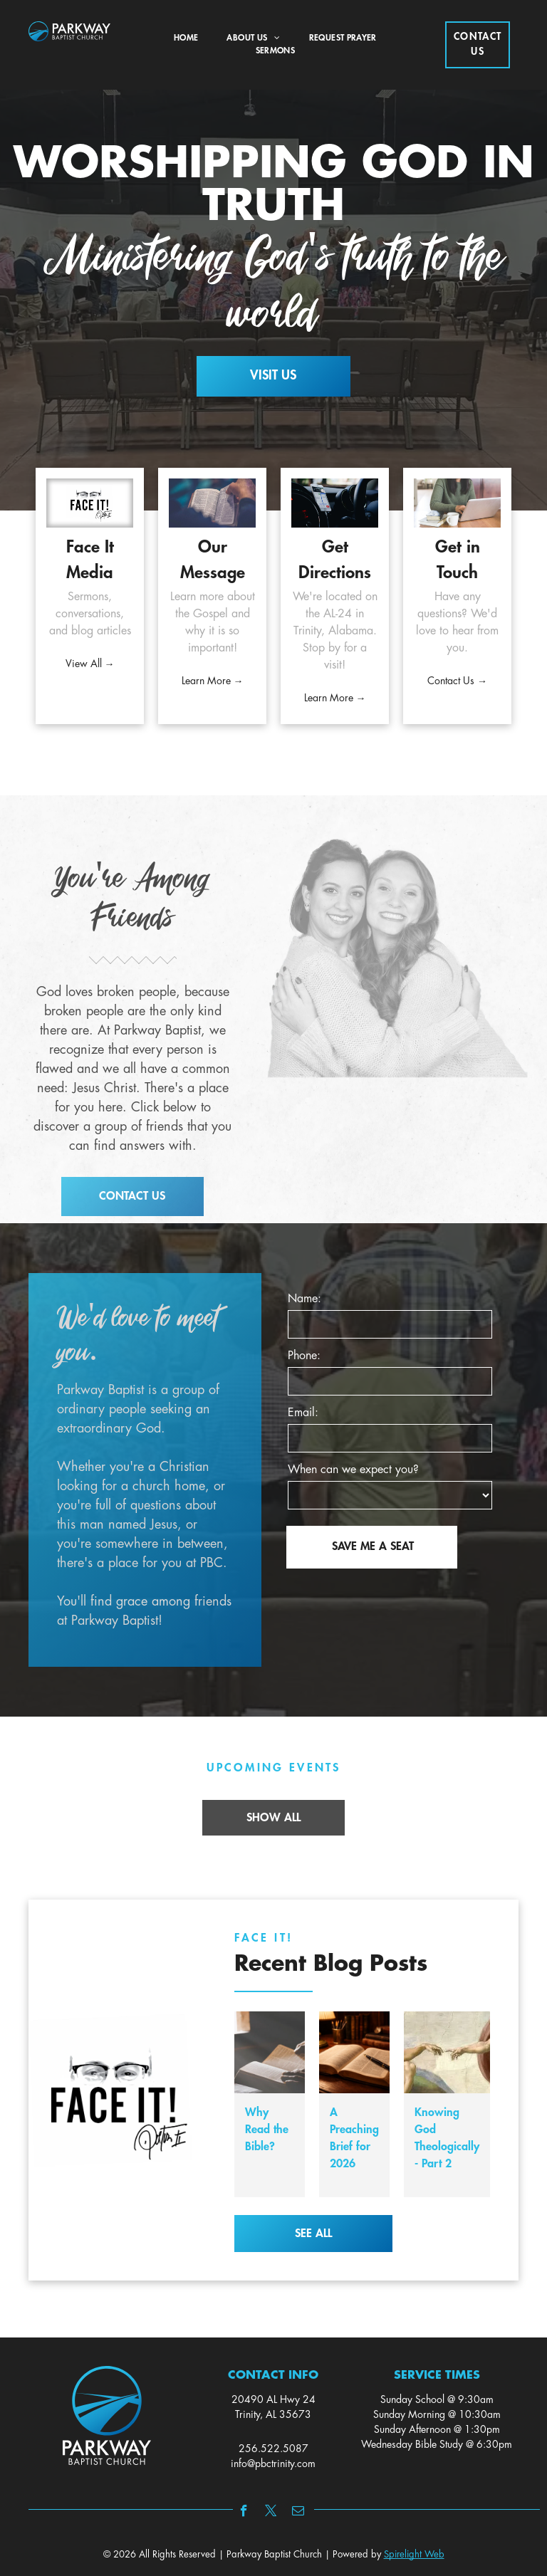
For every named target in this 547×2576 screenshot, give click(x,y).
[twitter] (271, 2512)
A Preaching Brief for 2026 (354, 2138)
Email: (303, 1413)
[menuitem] (186, 38)
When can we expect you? (353, 1470)
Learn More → (213, 681)
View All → (90, 664)
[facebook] (244, 2512)
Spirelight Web (414, 2555)
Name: (304, 1299)
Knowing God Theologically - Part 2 (447, 2138)
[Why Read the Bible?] (269, 2052)
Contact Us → (457, 681)
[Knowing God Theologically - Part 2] (447, 2052)
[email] (298, 2512)
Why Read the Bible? (266, 2129)
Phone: (304, 1356)
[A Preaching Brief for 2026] (354, 2052)
